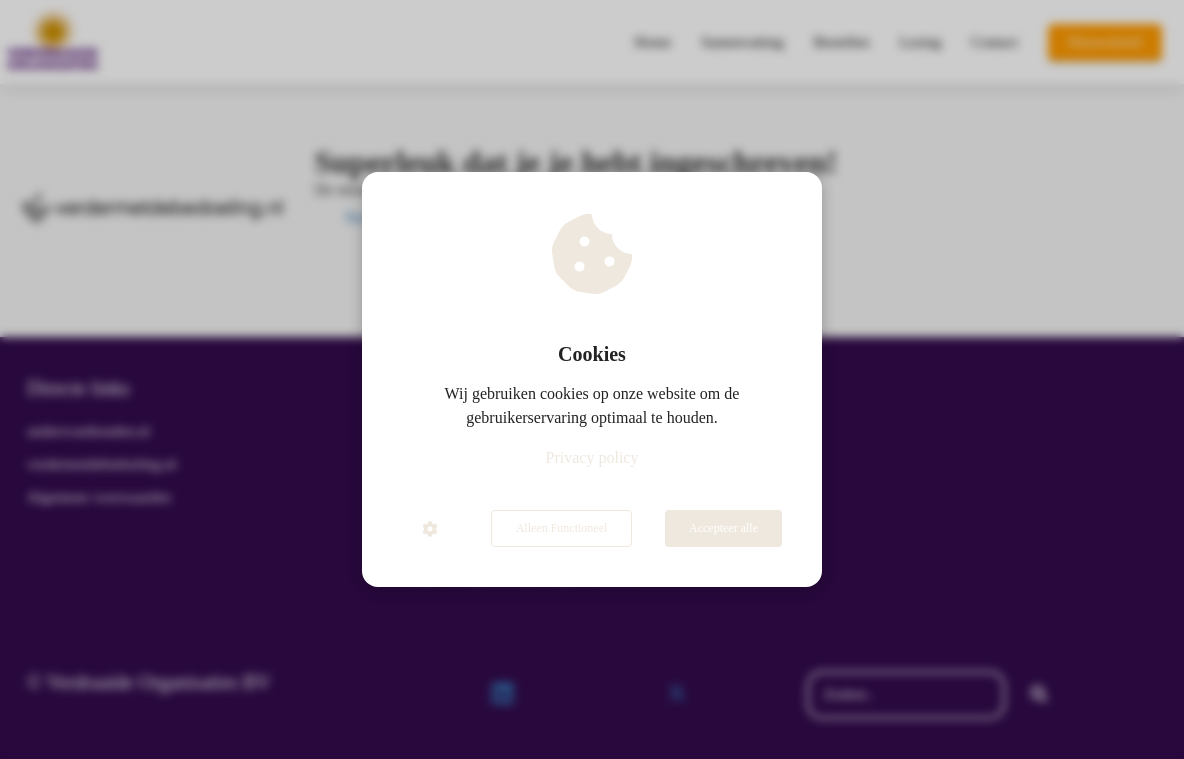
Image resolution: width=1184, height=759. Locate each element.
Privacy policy (592, 457)
